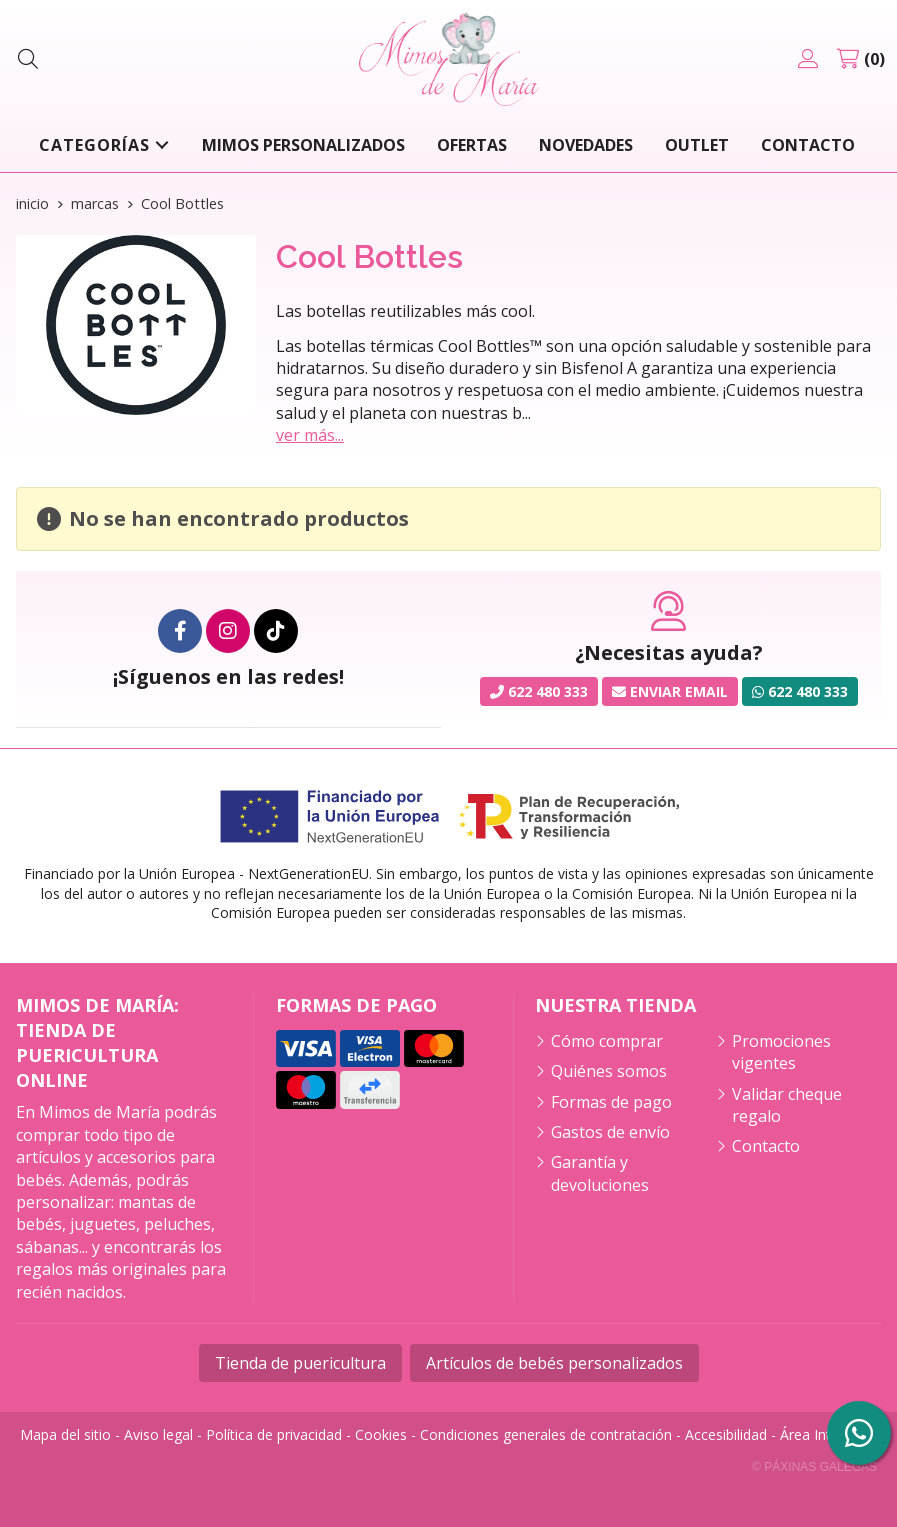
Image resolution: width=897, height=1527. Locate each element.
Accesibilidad (726, 1434)
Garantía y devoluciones (600, 1173)
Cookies (381, 1434)
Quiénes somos (609, 1071)
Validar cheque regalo (787, 1105)
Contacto (766, 1146)
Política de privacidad (274, 1434)
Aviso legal (158, 1434)
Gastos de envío (610, 1132)
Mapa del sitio (65, 1434)
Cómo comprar (607, 1041)
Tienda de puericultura (300, 1363)
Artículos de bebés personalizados (554, 1363)
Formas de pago (611, 1102)
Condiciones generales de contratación (546, 1434)
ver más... (310, 435)
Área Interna (820, 1434)
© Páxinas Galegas (814, 1467)
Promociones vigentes (781, 1052)
